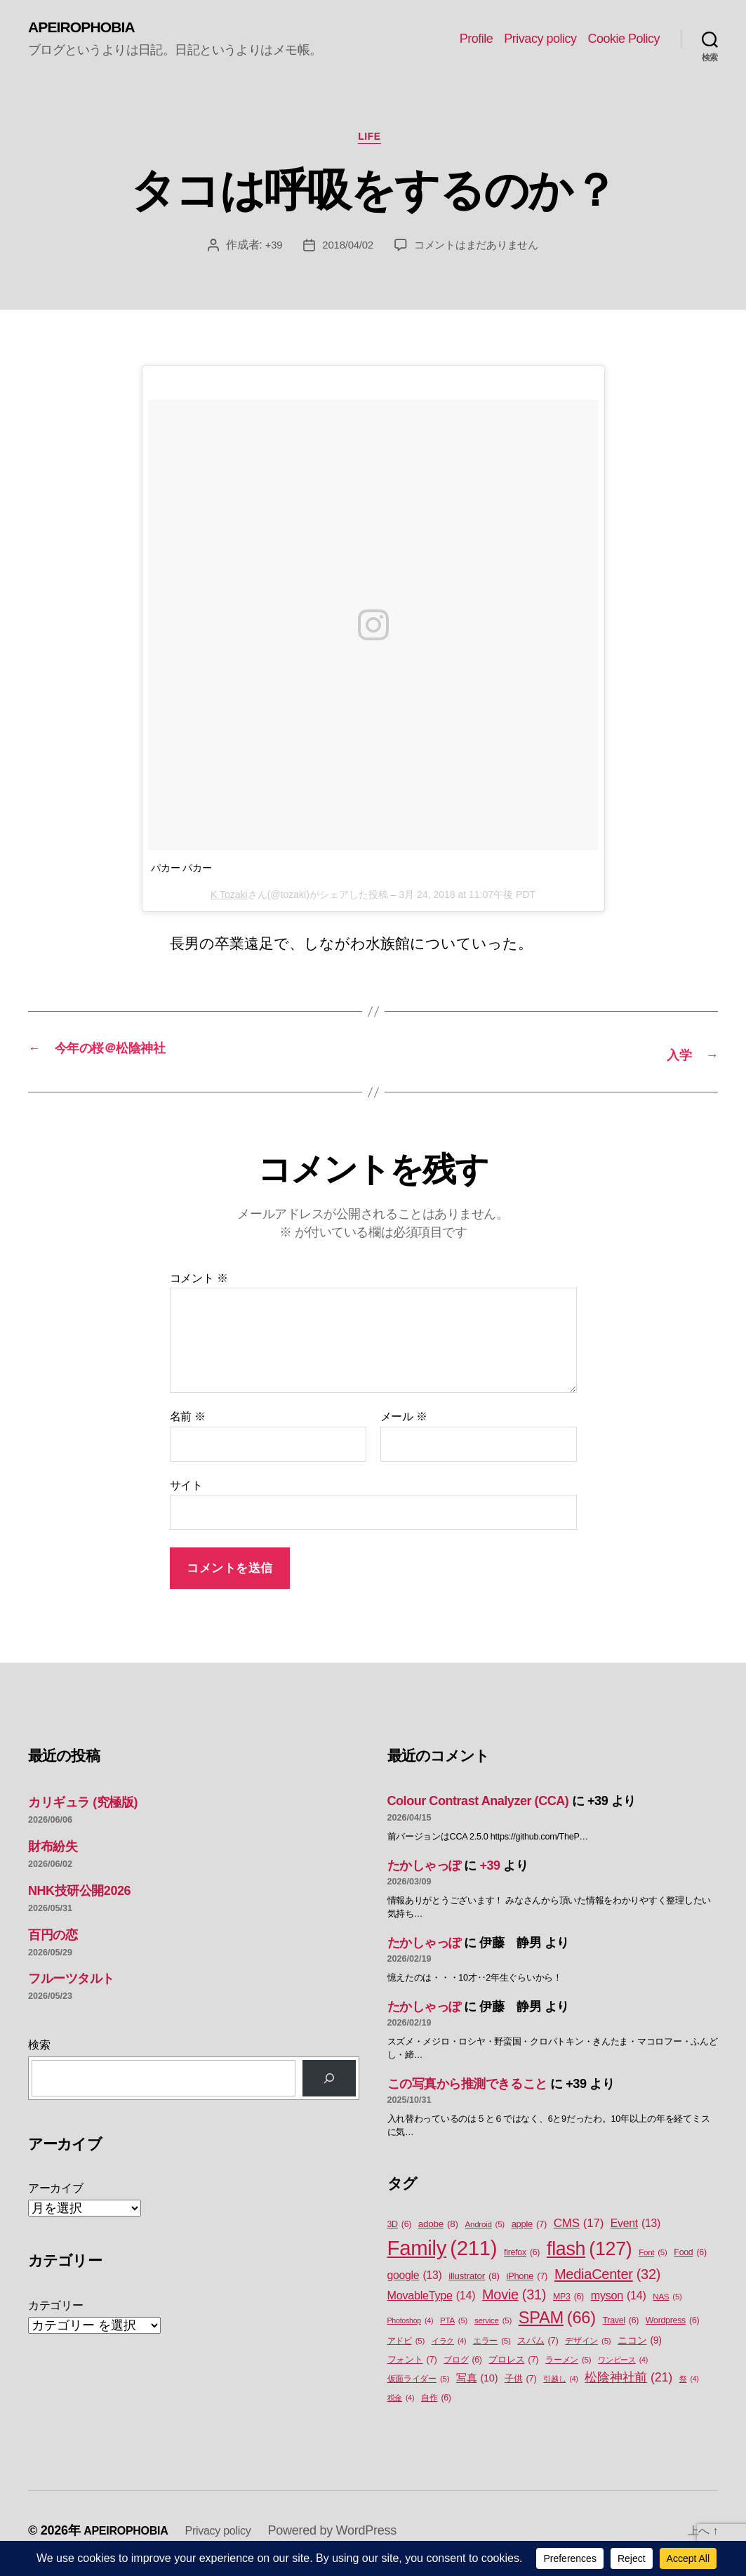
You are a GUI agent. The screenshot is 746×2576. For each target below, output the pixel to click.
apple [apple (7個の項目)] (529, 2228)
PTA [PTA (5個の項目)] (453, 2326)
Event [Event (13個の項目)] (635, 2228)
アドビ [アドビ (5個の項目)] (406, 2347)
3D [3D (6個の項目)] (399, 2229)
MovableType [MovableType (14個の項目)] (431, 2300)
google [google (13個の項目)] (414, 2280)
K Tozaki (229, 901)
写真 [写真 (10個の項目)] (477, 2384)
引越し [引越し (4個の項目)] (560, 2384)
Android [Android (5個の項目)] (485, 2229)
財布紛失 (52, 1851)
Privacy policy (540, 39)
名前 (188, 1422)
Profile (476, 39)
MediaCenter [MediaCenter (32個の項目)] (607, 2279)
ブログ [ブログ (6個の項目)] (463, 2365)
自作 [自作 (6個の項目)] (436, 2403)
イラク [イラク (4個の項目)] (449, 2346)
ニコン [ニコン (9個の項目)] (640, 2346)
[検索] (329, 2083)
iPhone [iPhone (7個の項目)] (526, 2280)
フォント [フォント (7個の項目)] (412, 2365)
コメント (199, 1283)
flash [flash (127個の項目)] (589, 2254)
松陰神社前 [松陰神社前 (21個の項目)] (628, 2383)
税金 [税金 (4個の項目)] (401, 2403)
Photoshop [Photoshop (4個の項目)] (410, 2325)
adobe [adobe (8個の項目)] (438, 2229)
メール (403, 1422)
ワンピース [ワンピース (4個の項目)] (623, 2365)
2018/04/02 (344, 252)
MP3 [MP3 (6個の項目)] (568, 2302)
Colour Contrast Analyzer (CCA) (478, 1806)
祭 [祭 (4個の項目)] (689, 2384)
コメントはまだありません (478, 252)
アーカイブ (56, 2194)
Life (373, 142)
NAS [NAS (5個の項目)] (667, 2302)
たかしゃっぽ (424, 1870)
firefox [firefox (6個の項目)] (522, 2257)
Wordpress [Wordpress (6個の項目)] (673, 2325)
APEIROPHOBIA (88, 28)
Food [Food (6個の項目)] (690, 2257)
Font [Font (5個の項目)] (653, 2258)
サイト (186, 1490)
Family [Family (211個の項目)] (442, 2253)
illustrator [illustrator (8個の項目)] (474, 2281)
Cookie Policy (623, 39)
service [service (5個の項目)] (493, 2326)
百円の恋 (52, 1940)
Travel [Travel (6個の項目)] (620, 2325)
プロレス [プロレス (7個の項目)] (513, 2365)
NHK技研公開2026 (79, 1896)
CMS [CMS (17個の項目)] (579, 2228)
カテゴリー (56, 2310)
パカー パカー (182, 874)
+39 (268, 252)
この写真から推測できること (467, 2089)
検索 (39, 2050)
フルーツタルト (71, 1984)
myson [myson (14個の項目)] (618, 2300)
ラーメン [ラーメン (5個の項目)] (568, 2366)
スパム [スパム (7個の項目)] (537, 2346)
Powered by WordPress (351, 2536)
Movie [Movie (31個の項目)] (514, 2300)
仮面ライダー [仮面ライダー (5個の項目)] (418, 2385)
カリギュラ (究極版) (83, 1808)
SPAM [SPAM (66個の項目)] (557, 2323)
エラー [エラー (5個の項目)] (492, 2347)
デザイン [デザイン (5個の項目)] (588, 2347)
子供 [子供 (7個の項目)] (520, 2384)
